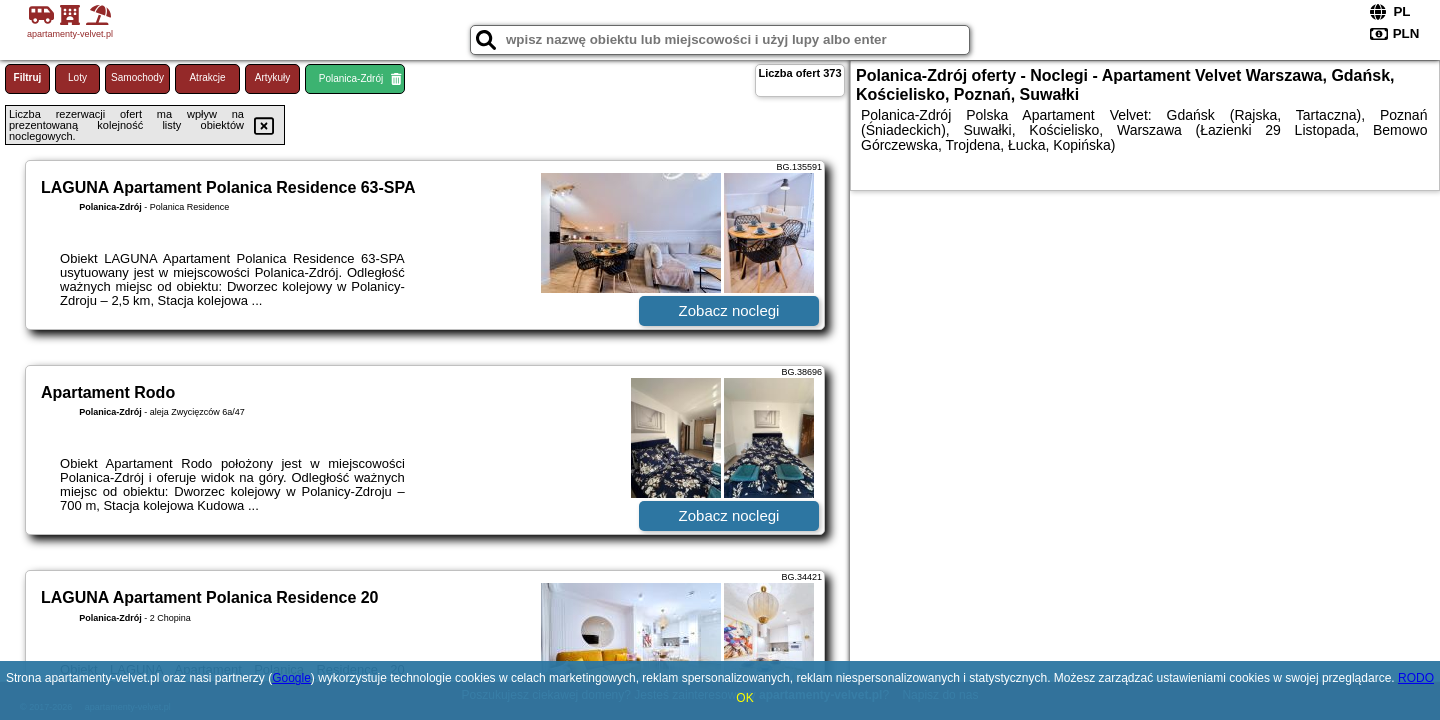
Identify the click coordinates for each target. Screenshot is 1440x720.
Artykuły (273, 77)
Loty (77, 77)
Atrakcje (207, 77)
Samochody (137, 77)
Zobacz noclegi (729, 310)
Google (291, 678)
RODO (1416, 678)
